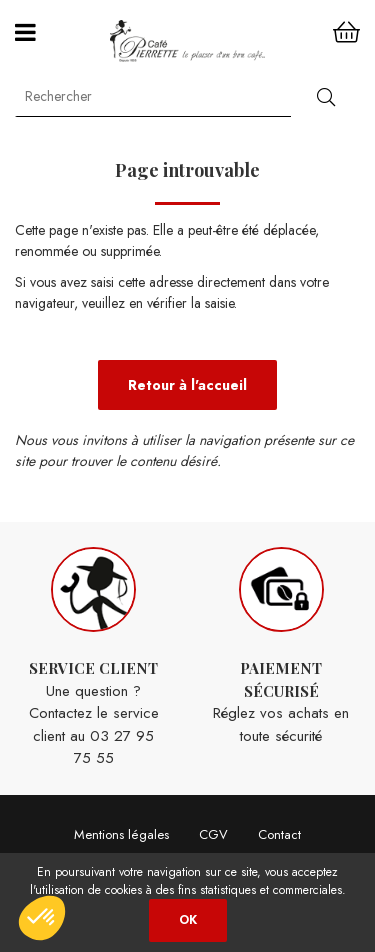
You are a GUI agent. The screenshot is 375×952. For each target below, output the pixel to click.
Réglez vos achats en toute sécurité (282, 647)
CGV (213, 834)
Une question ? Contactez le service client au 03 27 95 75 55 (94, 658)
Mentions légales (121, 834)
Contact (279, 834)
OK (188, 920)
